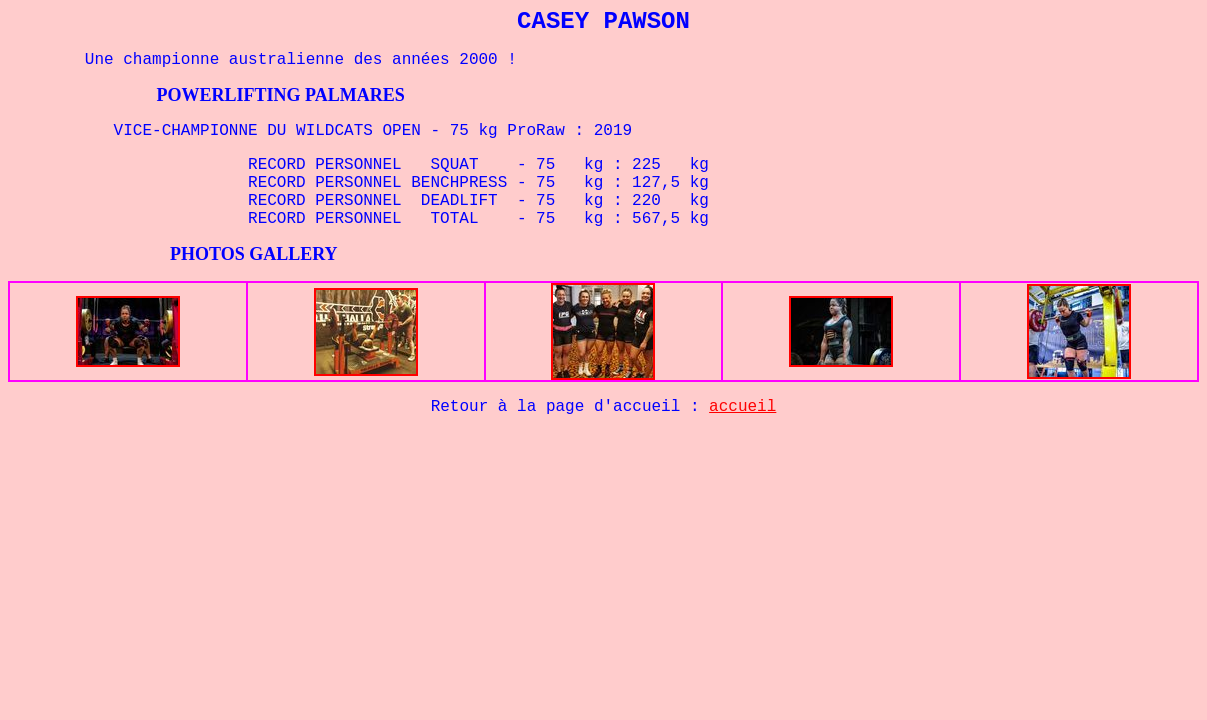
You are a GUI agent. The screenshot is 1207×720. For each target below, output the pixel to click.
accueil (742, 407)
